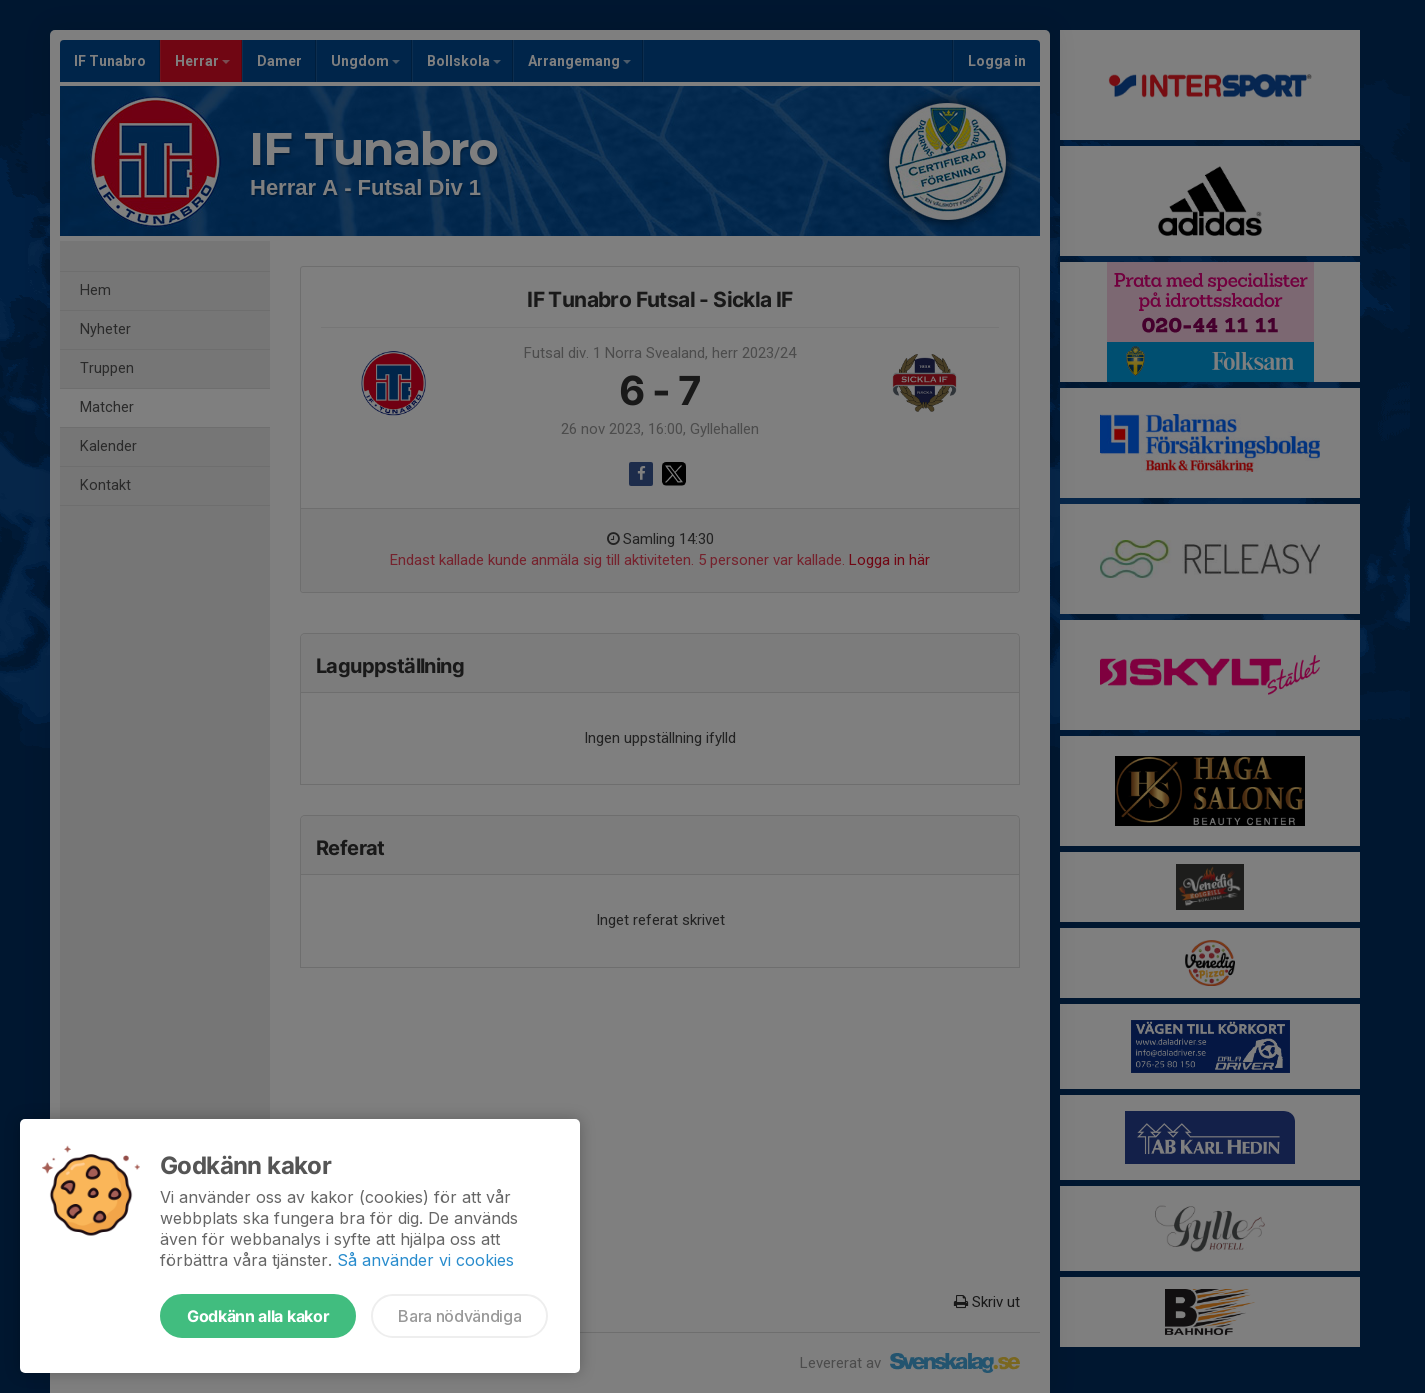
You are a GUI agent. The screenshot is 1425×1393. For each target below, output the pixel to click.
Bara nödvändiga (459, 1316)
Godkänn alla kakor (258, 1316)
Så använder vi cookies (425, 1260)
